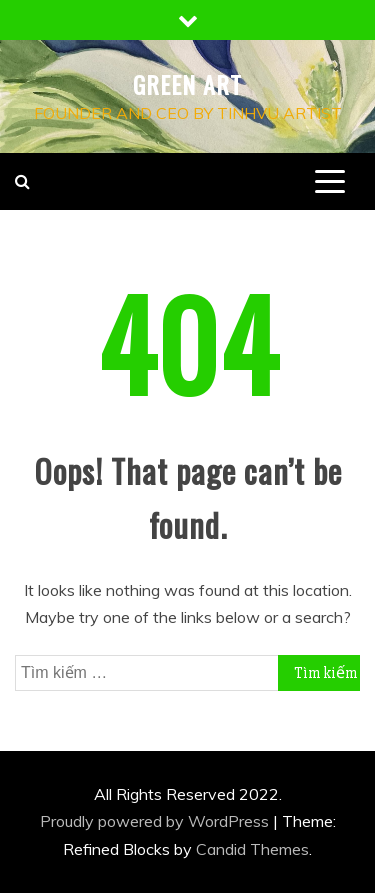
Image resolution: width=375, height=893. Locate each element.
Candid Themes (252, 849)
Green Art (187, 84)
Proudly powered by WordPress (156, 821)
